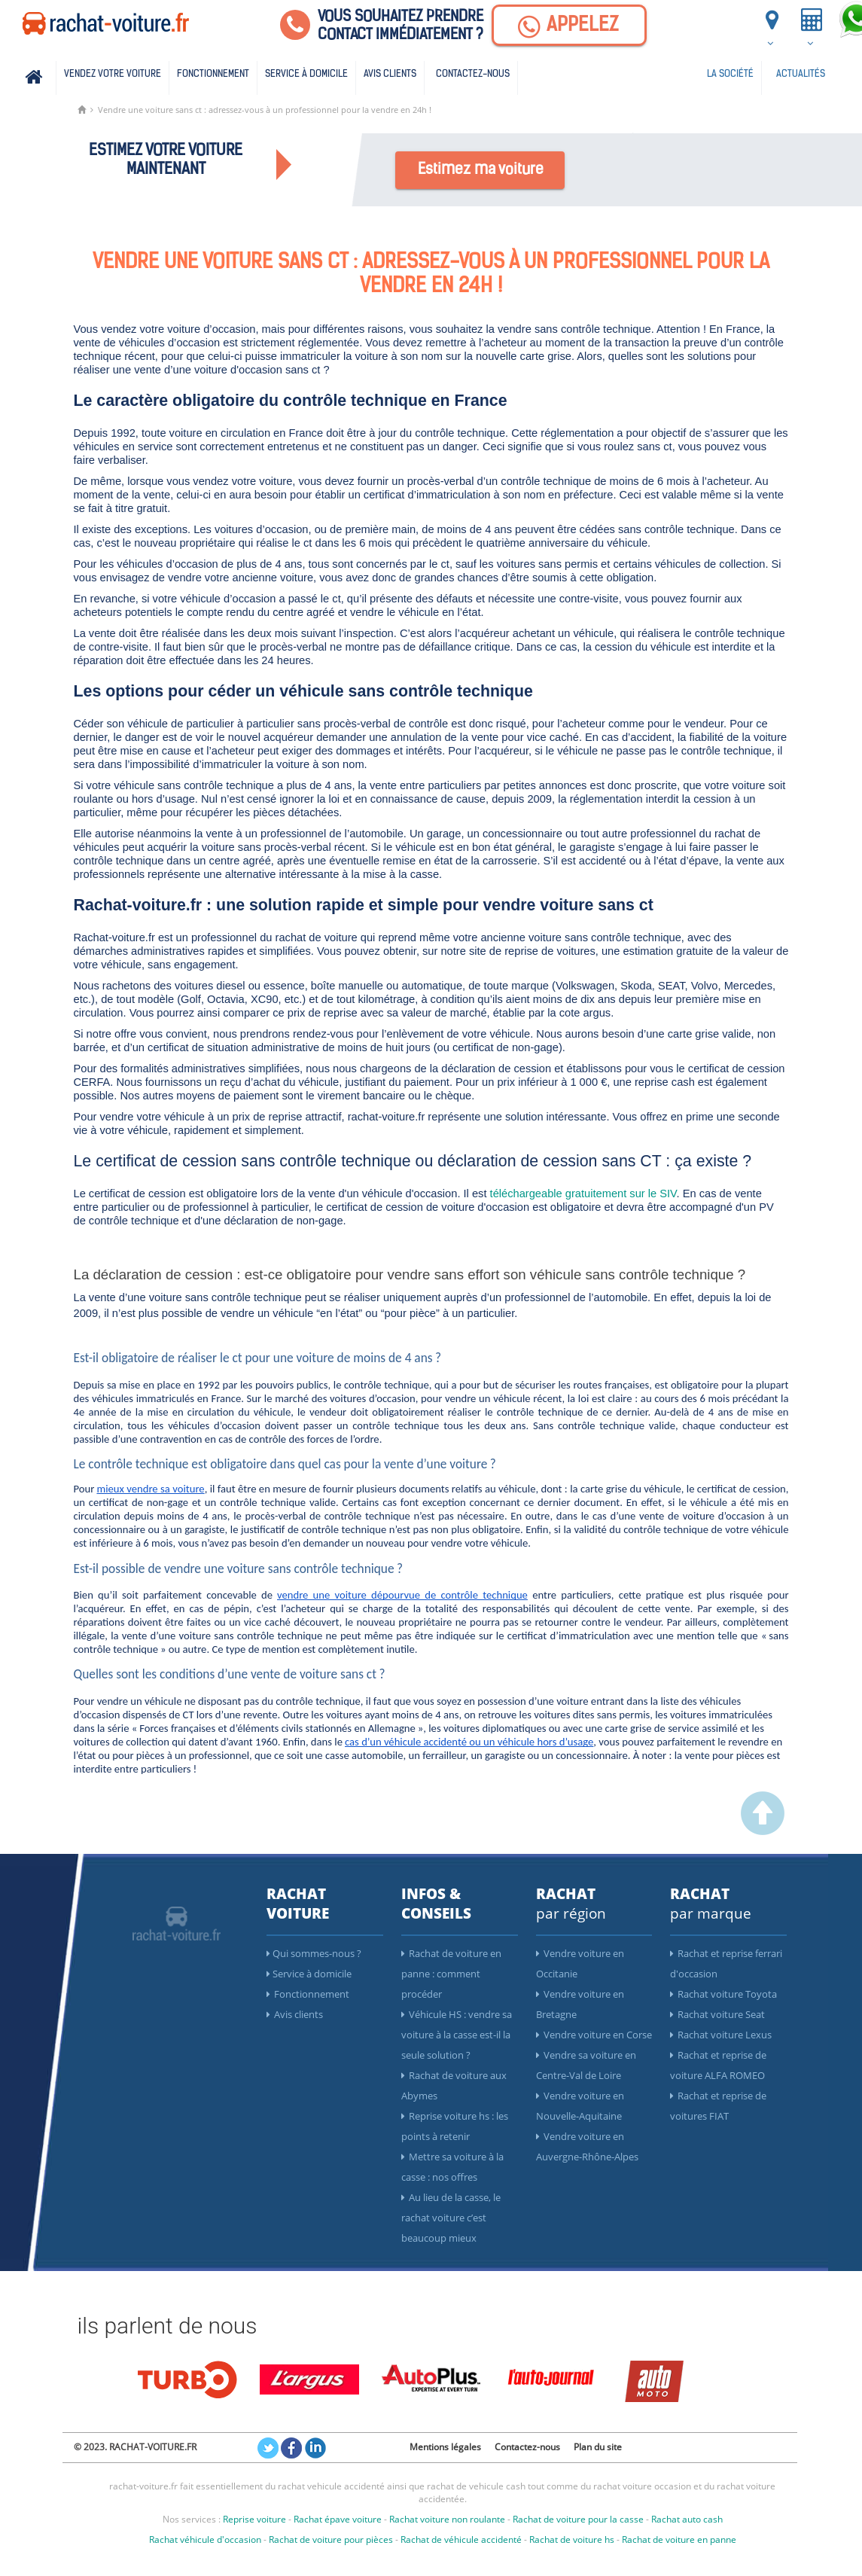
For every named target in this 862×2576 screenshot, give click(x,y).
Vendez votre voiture (112, 74)
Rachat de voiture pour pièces (331, 2539)
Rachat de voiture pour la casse (578, 2519)
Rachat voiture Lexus (721, 2034)
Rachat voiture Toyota (723, 1994)
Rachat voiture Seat (717, 2014)
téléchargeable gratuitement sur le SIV (583, 1193)
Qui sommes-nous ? (314, 1953)
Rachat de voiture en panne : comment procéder (451, 1973)
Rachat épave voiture (338, 2519)
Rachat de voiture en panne (679, 2539)
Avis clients (390, 74)
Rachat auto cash (687, 2519)
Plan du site (598, 2446)
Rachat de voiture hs (571, 2539)
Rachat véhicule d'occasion (205, 2539)
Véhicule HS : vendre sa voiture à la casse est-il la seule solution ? (456, 2034)
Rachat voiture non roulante (447, 2519)
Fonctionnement (213, 74)
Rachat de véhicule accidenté (461, 2539)
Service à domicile (306, 74)
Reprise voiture (254, 2519)
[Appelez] (569, 25)
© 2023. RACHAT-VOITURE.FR (135, 2446)
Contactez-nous (473, 74)
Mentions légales (445, 2446)
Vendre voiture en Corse (594, 2034)
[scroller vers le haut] (762, 1831)
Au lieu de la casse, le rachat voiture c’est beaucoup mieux (451, 2217)
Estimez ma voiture (481, 170)
